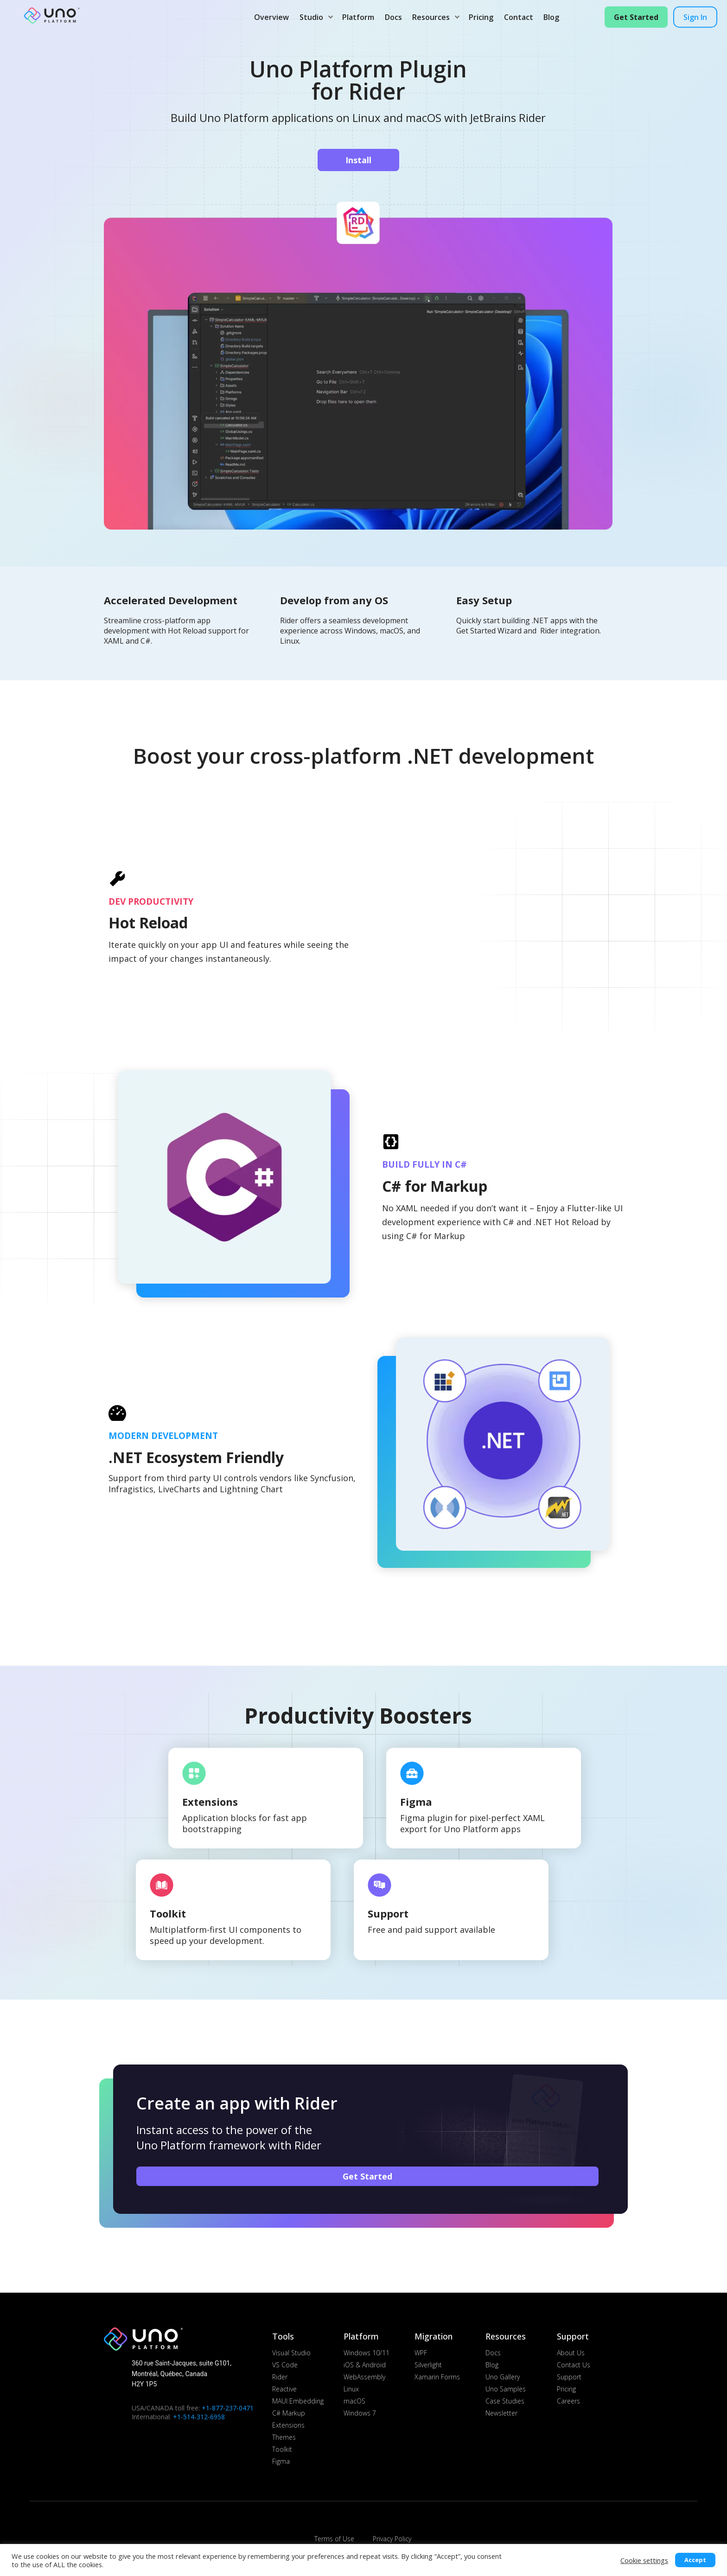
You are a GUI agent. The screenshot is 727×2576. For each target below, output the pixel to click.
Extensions (210, 1802)
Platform (358, 17)
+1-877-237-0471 (228, 2407)
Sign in (695, 17)
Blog (551, 17)
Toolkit (168, 1913)
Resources (433, 17)
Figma (416, 1802)
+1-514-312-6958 (199, 2416)
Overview (271, 17)
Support (388, 1913)
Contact (518, 17)
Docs (393, 17)
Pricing (481, 17)
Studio (314, 17)
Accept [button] (695, 2560)
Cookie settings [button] (644, 2560)
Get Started (636, 17)
